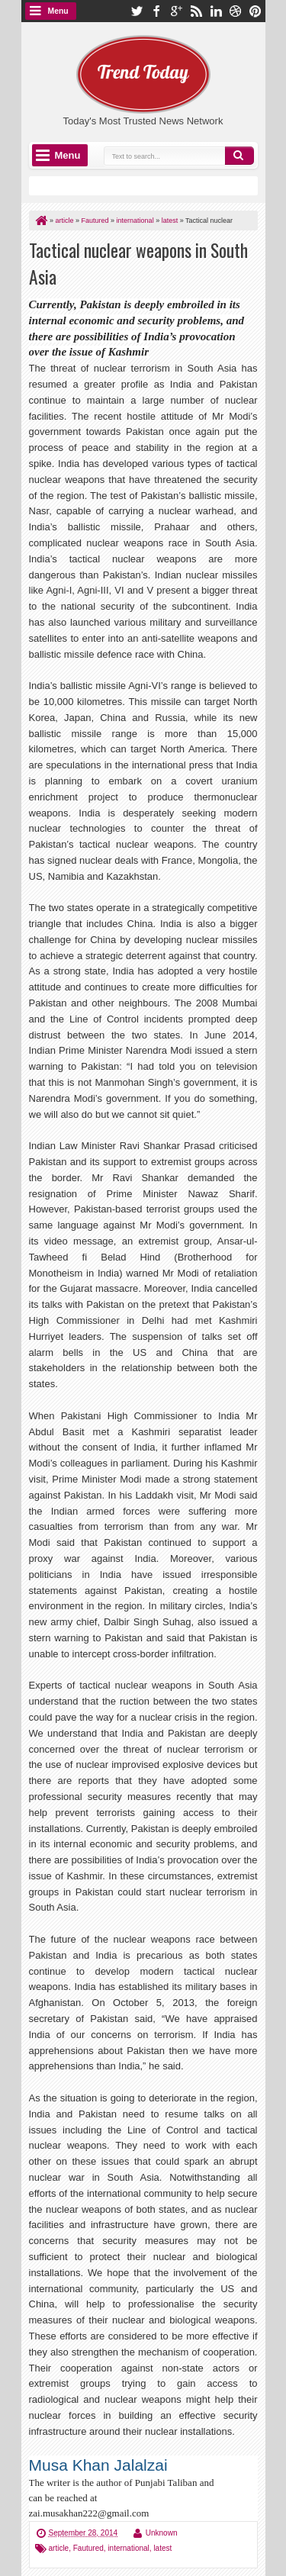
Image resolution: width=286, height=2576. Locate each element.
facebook (156, 11)
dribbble (236, 11)
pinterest (255, 11)
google (176, 11)
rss (196, 11)
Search (239, 156)
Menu (58, 11)
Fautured (88, 2548)
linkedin (216, 11)
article (59, 2548)
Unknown (162, 2533)
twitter (136, 11)
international (128, 2548)
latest (162, 2548)
